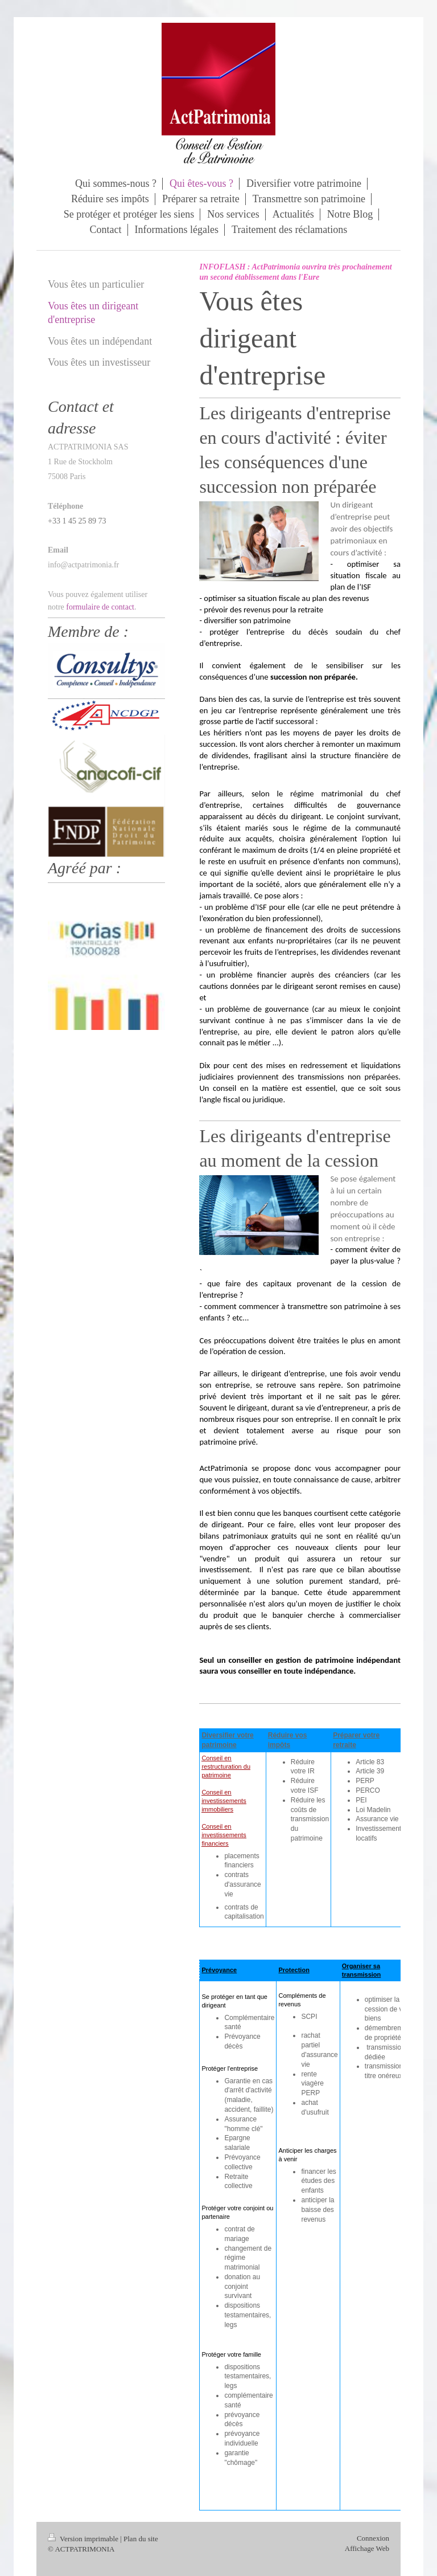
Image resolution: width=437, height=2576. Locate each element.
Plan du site (140, 2538)
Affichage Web (367, 2548)
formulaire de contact (100, 607)
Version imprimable (84, 2538)
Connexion (373, 2538)
